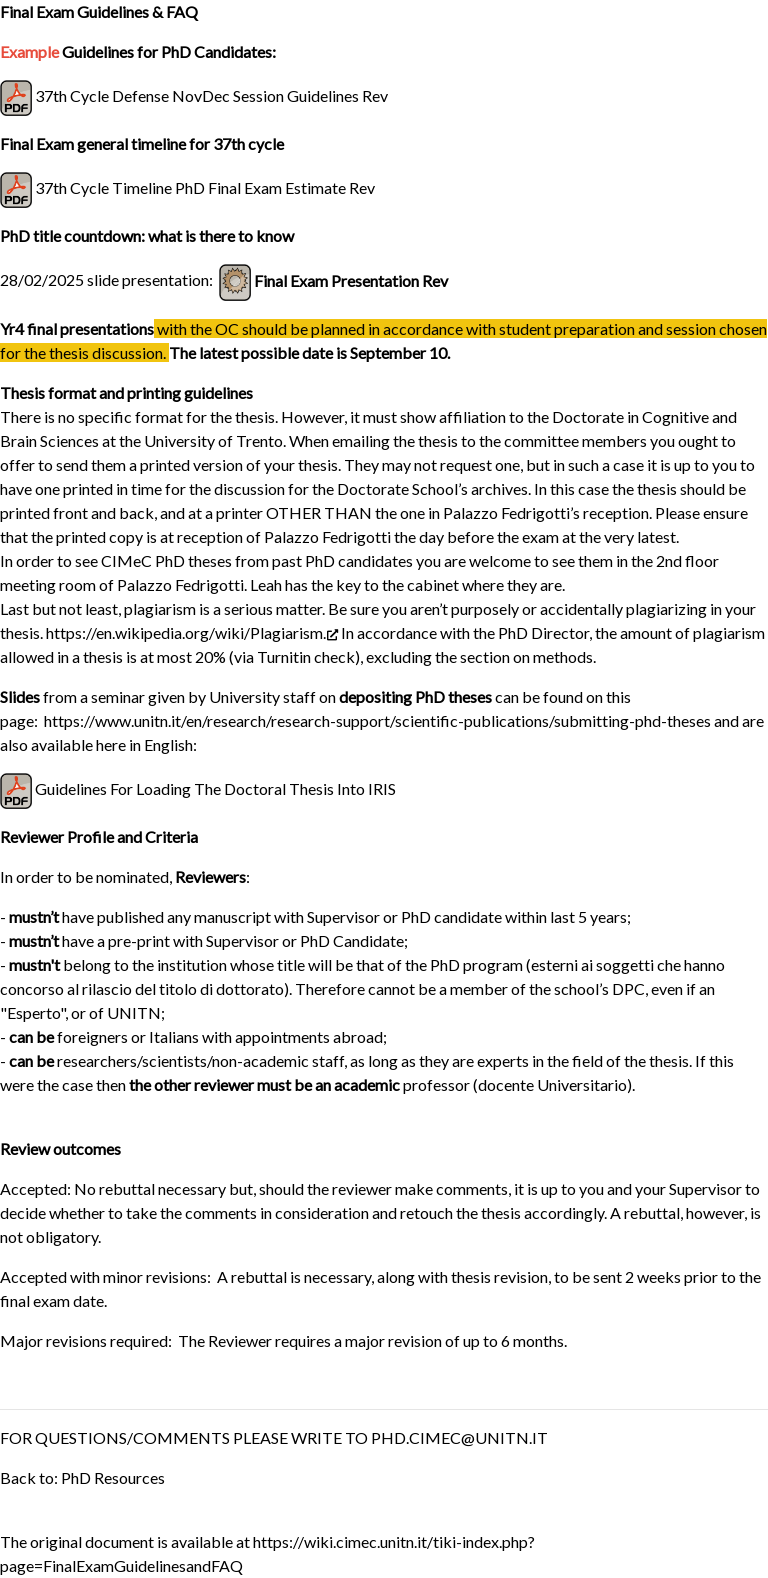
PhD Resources (113, 1477)
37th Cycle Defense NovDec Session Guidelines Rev (211, 95)
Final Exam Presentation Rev (351, 280)
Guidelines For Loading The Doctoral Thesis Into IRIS (215, 788)
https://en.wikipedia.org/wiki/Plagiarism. (192, 632)
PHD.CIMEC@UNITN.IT (459, 1437)
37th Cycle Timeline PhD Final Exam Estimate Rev (205, 187)
